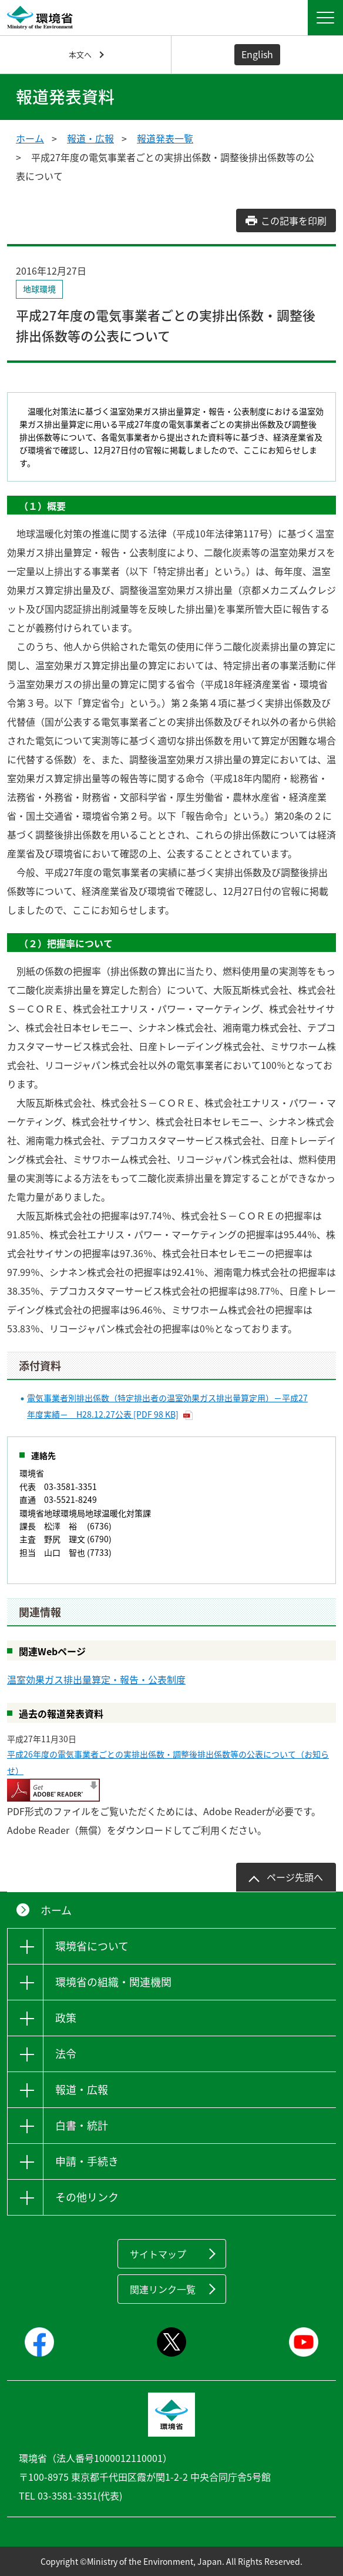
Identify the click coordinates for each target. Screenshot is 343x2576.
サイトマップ (158, 2254)
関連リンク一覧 (163, 2289)
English (257, 54)
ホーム (30, 138)
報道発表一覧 (165, 138)
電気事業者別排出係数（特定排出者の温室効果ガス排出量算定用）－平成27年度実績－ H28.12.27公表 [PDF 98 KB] (167, 1406)
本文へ (80, 54)
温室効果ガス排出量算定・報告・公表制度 (96, 1679)
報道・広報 (90, 138)
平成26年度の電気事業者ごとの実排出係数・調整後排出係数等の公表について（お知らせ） (168, 1762)
